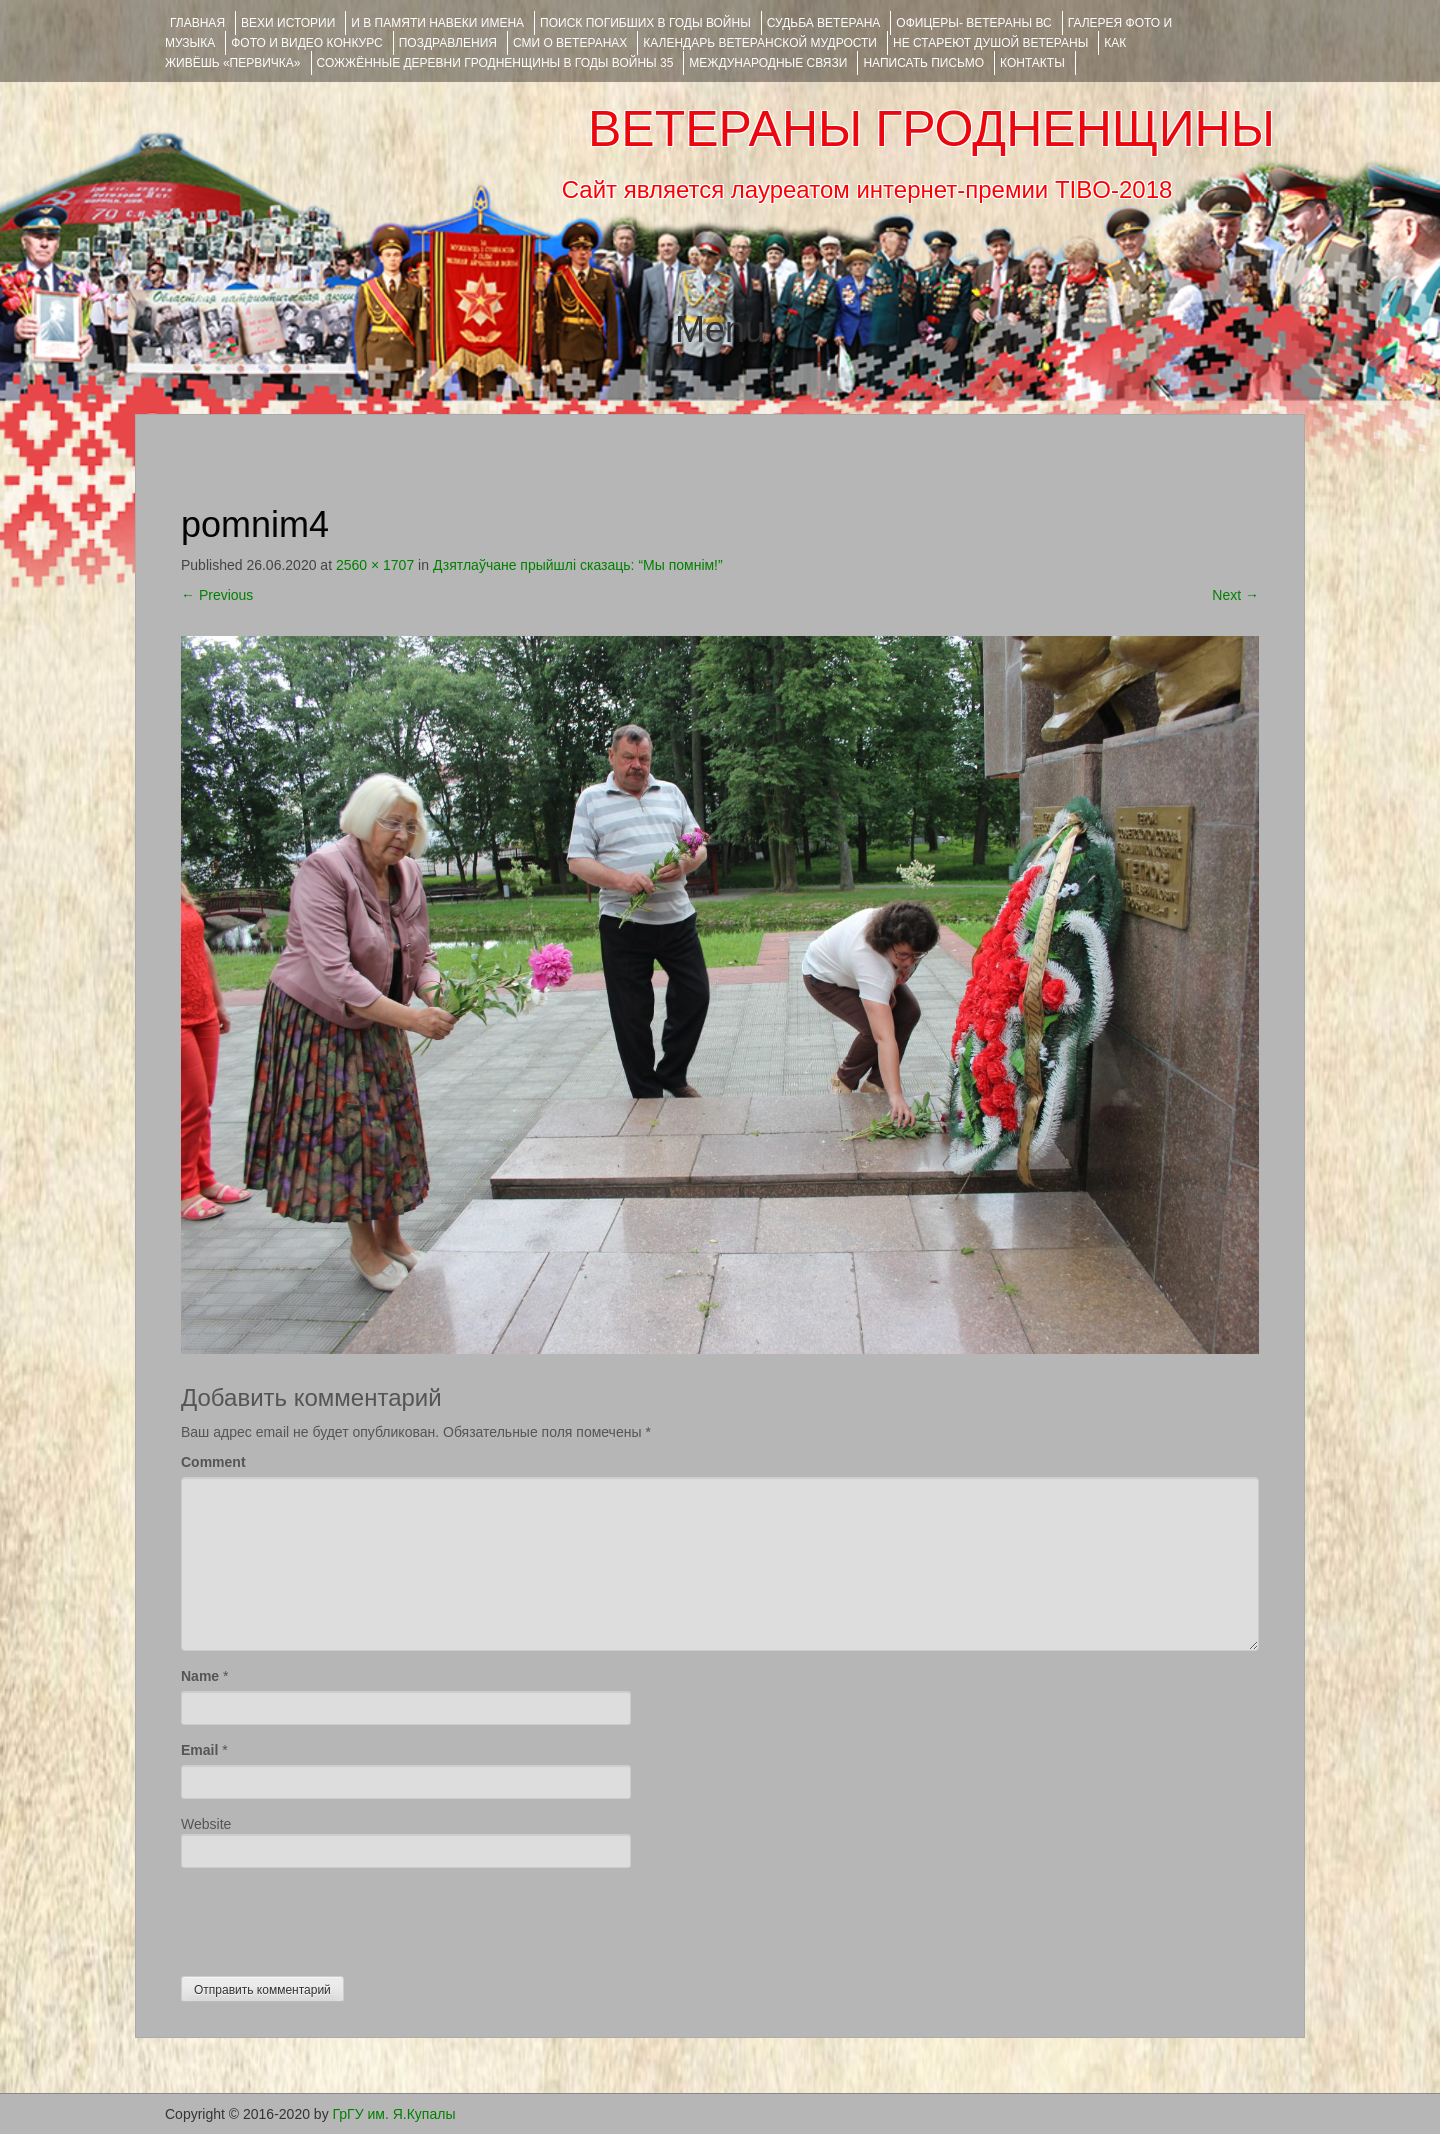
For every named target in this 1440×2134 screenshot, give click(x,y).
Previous (217, 595)
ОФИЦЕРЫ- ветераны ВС (973, 23)
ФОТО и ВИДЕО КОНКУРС (306, 43)
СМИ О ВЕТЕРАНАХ (570, 43)
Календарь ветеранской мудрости (760, 43)
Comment (213, 1462)
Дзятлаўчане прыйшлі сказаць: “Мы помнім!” (578, 565)
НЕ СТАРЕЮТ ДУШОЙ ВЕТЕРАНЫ (990, 43)
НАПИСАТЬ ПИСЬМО (923, 63)
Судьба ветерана (824, 23)
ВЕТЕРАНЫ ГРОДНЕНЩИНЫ (931, 129)
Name (200, 1676)
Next (1235, 595)
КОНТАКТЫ (1032, 63)
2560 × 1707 (375, 565)
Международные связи (768, 63)
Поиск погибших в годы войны (645, 23)
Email (199, 1750)
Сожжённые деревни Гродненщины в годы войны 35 (495, 63)
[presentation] (333, 1917)
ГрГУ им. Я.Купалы (394, 2114)
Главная (197, 23)
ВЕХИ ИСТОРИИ (288, 23)
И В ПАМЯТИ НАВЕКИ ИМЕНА (437, 23)
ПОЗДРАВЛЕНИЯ (448, 43)
